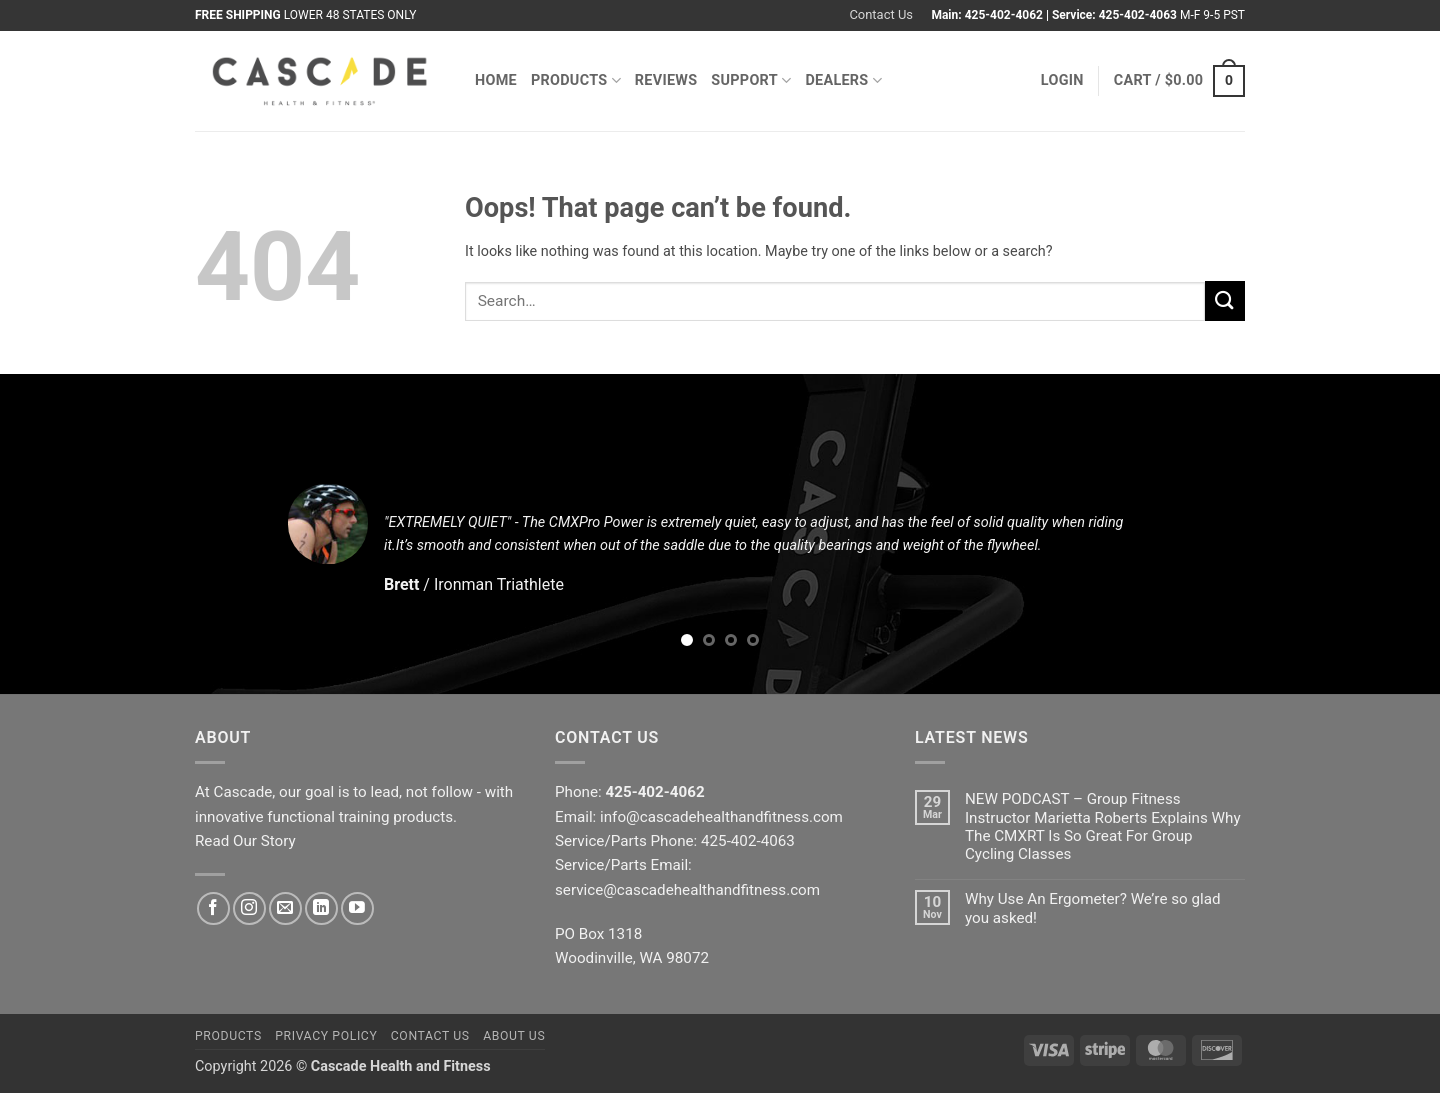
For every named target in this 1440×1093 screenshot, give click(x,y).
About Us (514, 1036)
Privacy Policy (326, 1036)
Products (576, 80)
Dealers (843, 80)
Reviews (666, 80)
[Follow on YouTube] (357, 908)
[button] (1062, 80)
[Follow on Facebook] (213, 908)
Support (751, 80)
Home (496, 80)
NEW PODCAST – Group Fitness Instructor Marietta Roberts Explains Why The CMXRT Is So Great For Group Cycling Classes (1103, 826)
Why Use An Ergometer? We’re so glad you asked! (1093, 908)
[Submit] (1225, 300)
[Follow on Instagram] (249, 908)
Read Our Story (245, 841)
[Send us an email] (285, 908)
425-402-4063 (1138, 15)
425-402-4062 (1004, 15)
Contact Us (881, 14)
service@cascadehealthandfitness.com (687, 890)
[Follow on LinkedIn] (321, 908)
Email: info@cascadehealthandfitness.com (699, 817)
